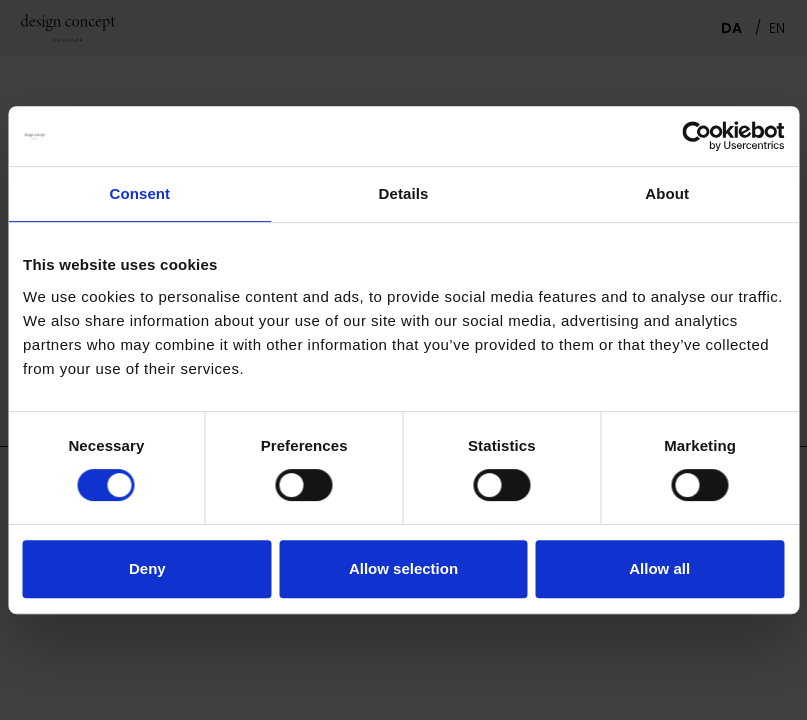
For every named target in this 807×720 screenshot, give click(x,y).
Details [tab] (404, 193)
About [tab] (667, 193)
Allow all (659, 568)
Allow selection (403, 568)
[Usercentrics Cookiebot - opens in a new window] (696, 136)
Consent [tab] (139, 193)
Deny (147, 568)
